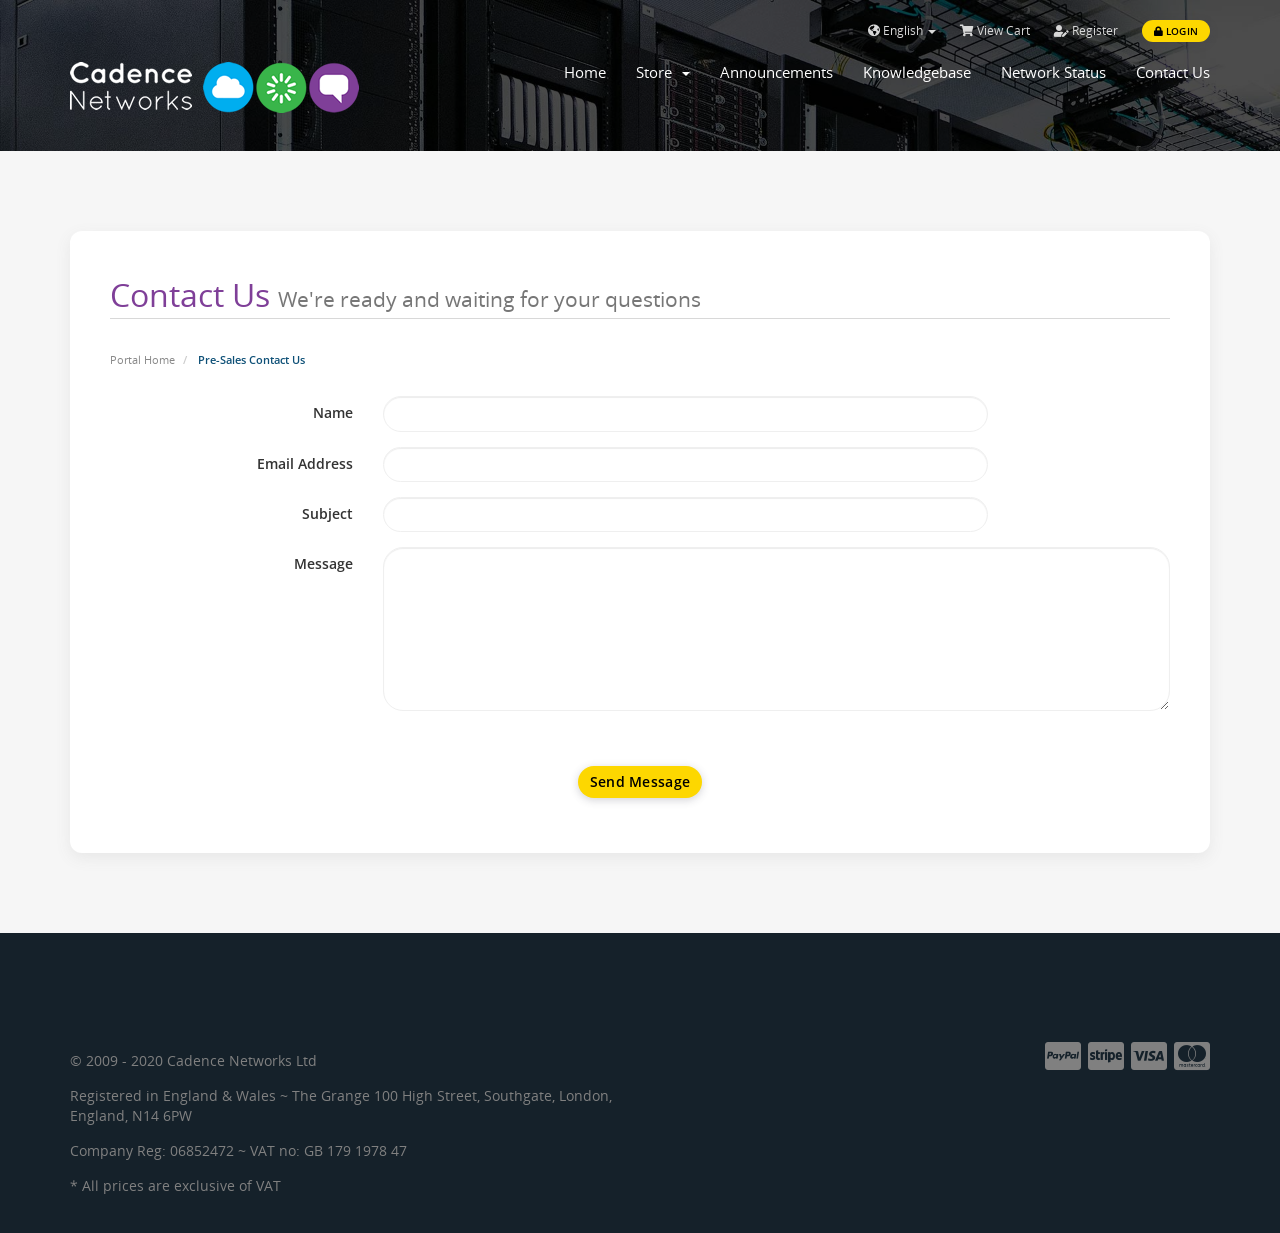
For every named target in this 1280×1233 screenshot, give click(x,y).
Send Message (640, 781)
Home (585, 72)
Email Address (305, 463)
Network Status (1053, 72)
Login (1176, 31)
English (902, 30)
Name (333, 412)
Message (323, 563)
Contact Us (1173, 72)
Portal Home (142, 359)
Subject (327, 513)
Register (1086, 30)
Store (663, 72)
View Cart (995, 30)
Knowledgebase (917, 72)
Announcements (776, 72)
